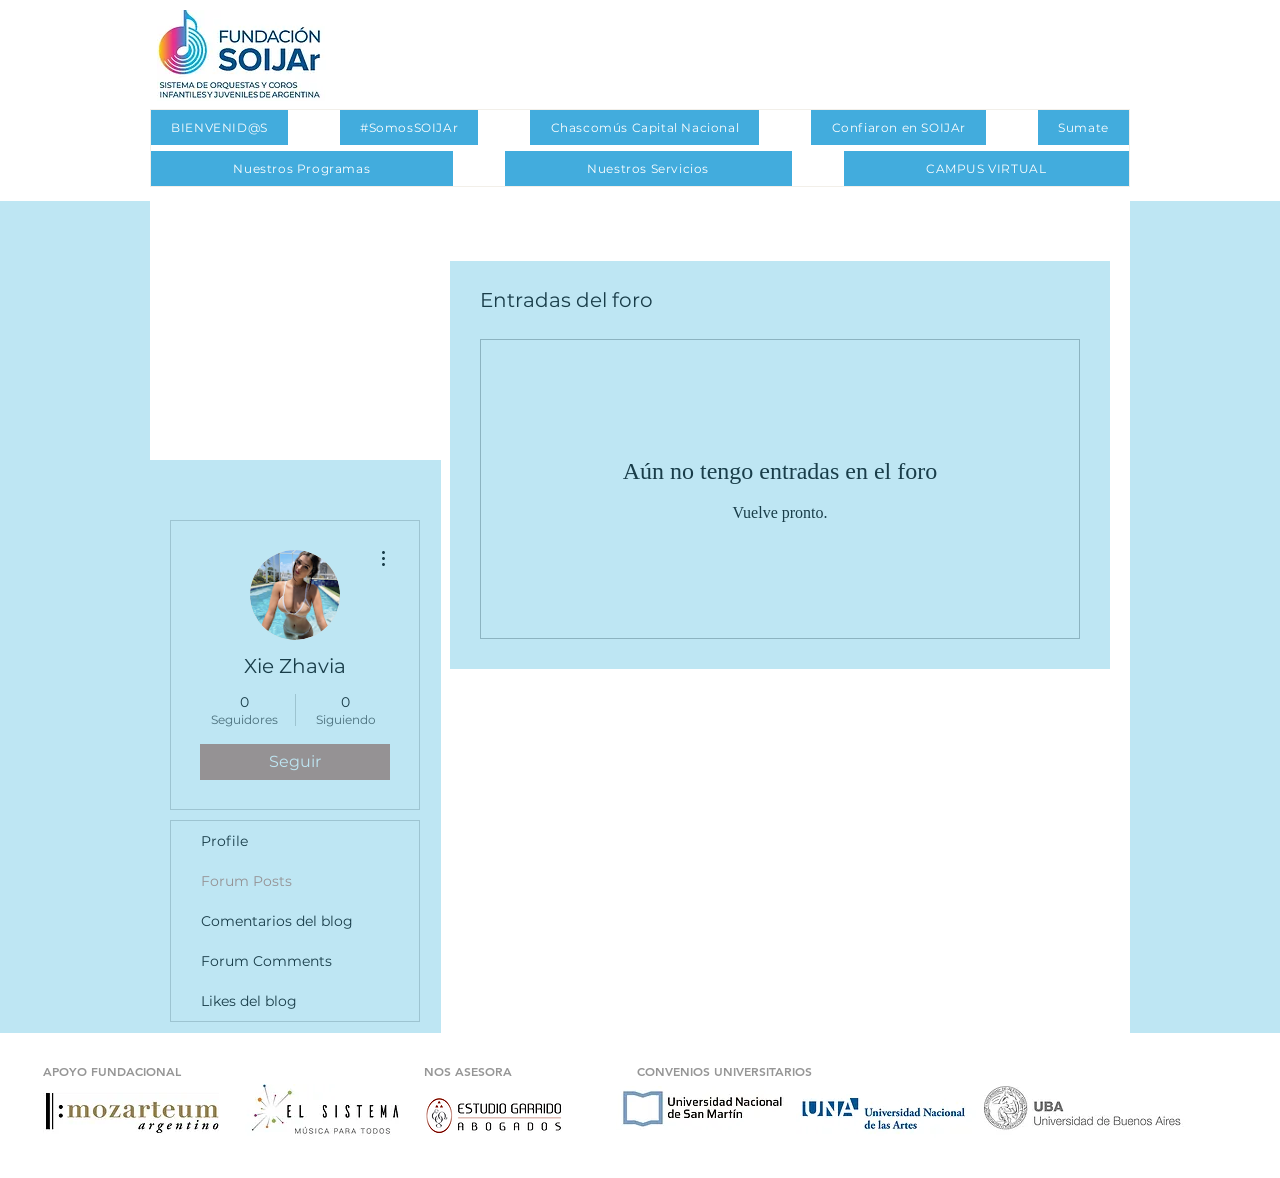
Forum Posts (246, 881)
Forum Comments (266, 961)
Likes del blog (249, 1001)
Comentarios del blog (277, 921)
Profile (224, 841)
